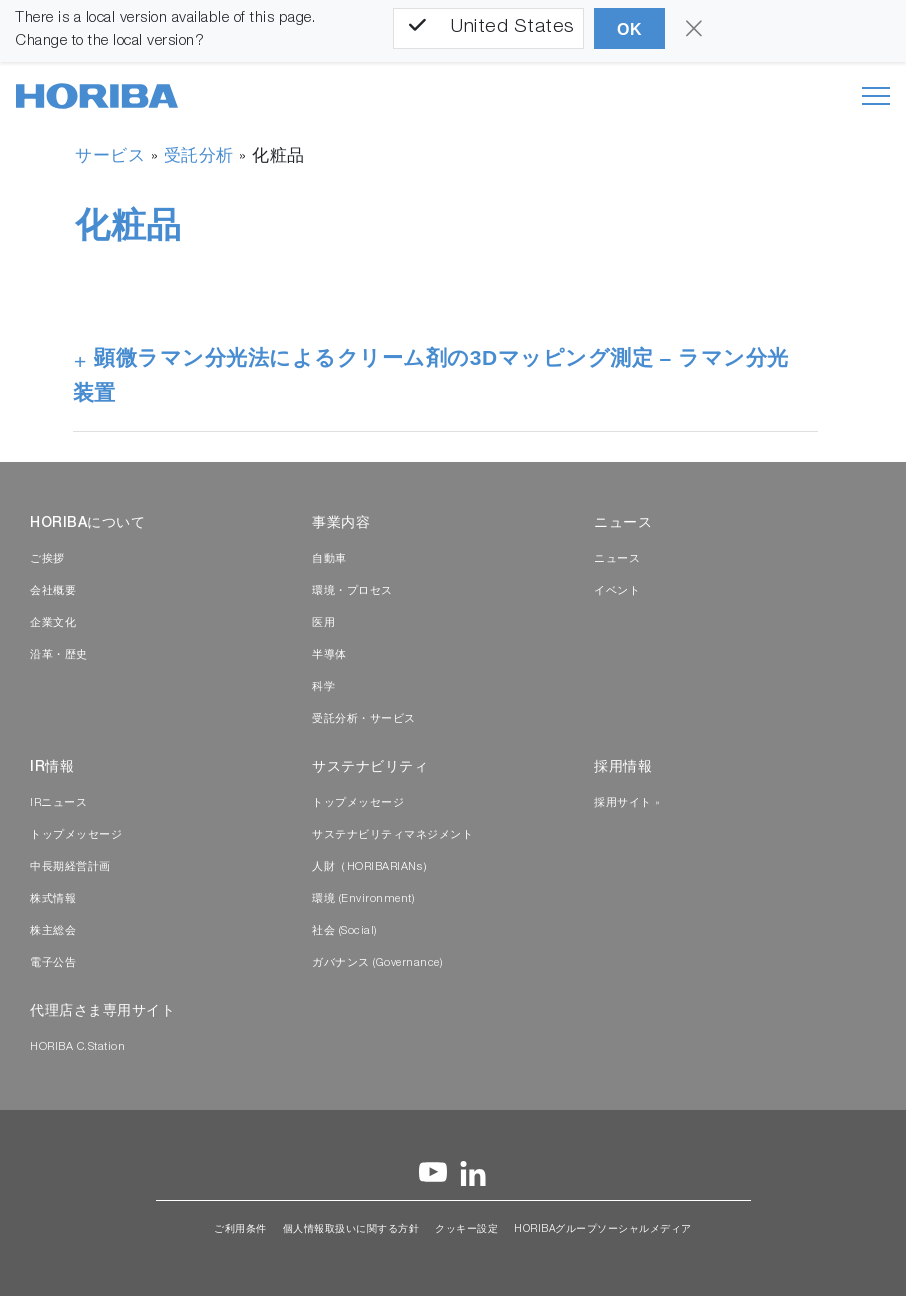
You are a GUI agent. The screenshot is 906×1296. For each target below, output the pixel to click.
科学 (323, 687)
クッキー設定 (466, 1230)
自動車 (329, 559)
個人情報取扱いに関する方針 (351, 1230)
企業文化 (53, 623)
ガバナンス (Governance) (377, 963)
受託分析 (199, 157)
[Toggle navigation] (876, 96)
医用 (323, 623)
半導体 (329, 655)
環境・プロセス (352, 591)
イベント (617, 591)
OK (629, 29)
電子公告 (53, 963)
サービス (110, 157)
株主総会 (53, 931)
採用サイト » (627, 803)
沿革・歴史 (59, 655)
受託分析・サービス (364, 719)
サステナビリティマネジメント (392, 835)
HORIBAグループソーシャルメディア (603, 1230)
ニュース (617, 559)
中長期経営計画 (70, 867)
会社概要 (53, 591)
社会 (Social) (344, 931)
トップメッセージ (76, 835)
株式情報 (53, 899)
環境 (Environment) (363, 899)
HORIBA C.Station (77, 1047)
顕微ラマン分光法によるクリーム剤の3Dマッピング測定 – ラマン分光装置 (431, 375)
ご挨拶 (47, 559)
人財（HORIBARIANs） (373, 867)
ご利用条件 (240, 1230)
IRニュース (58, 803)
